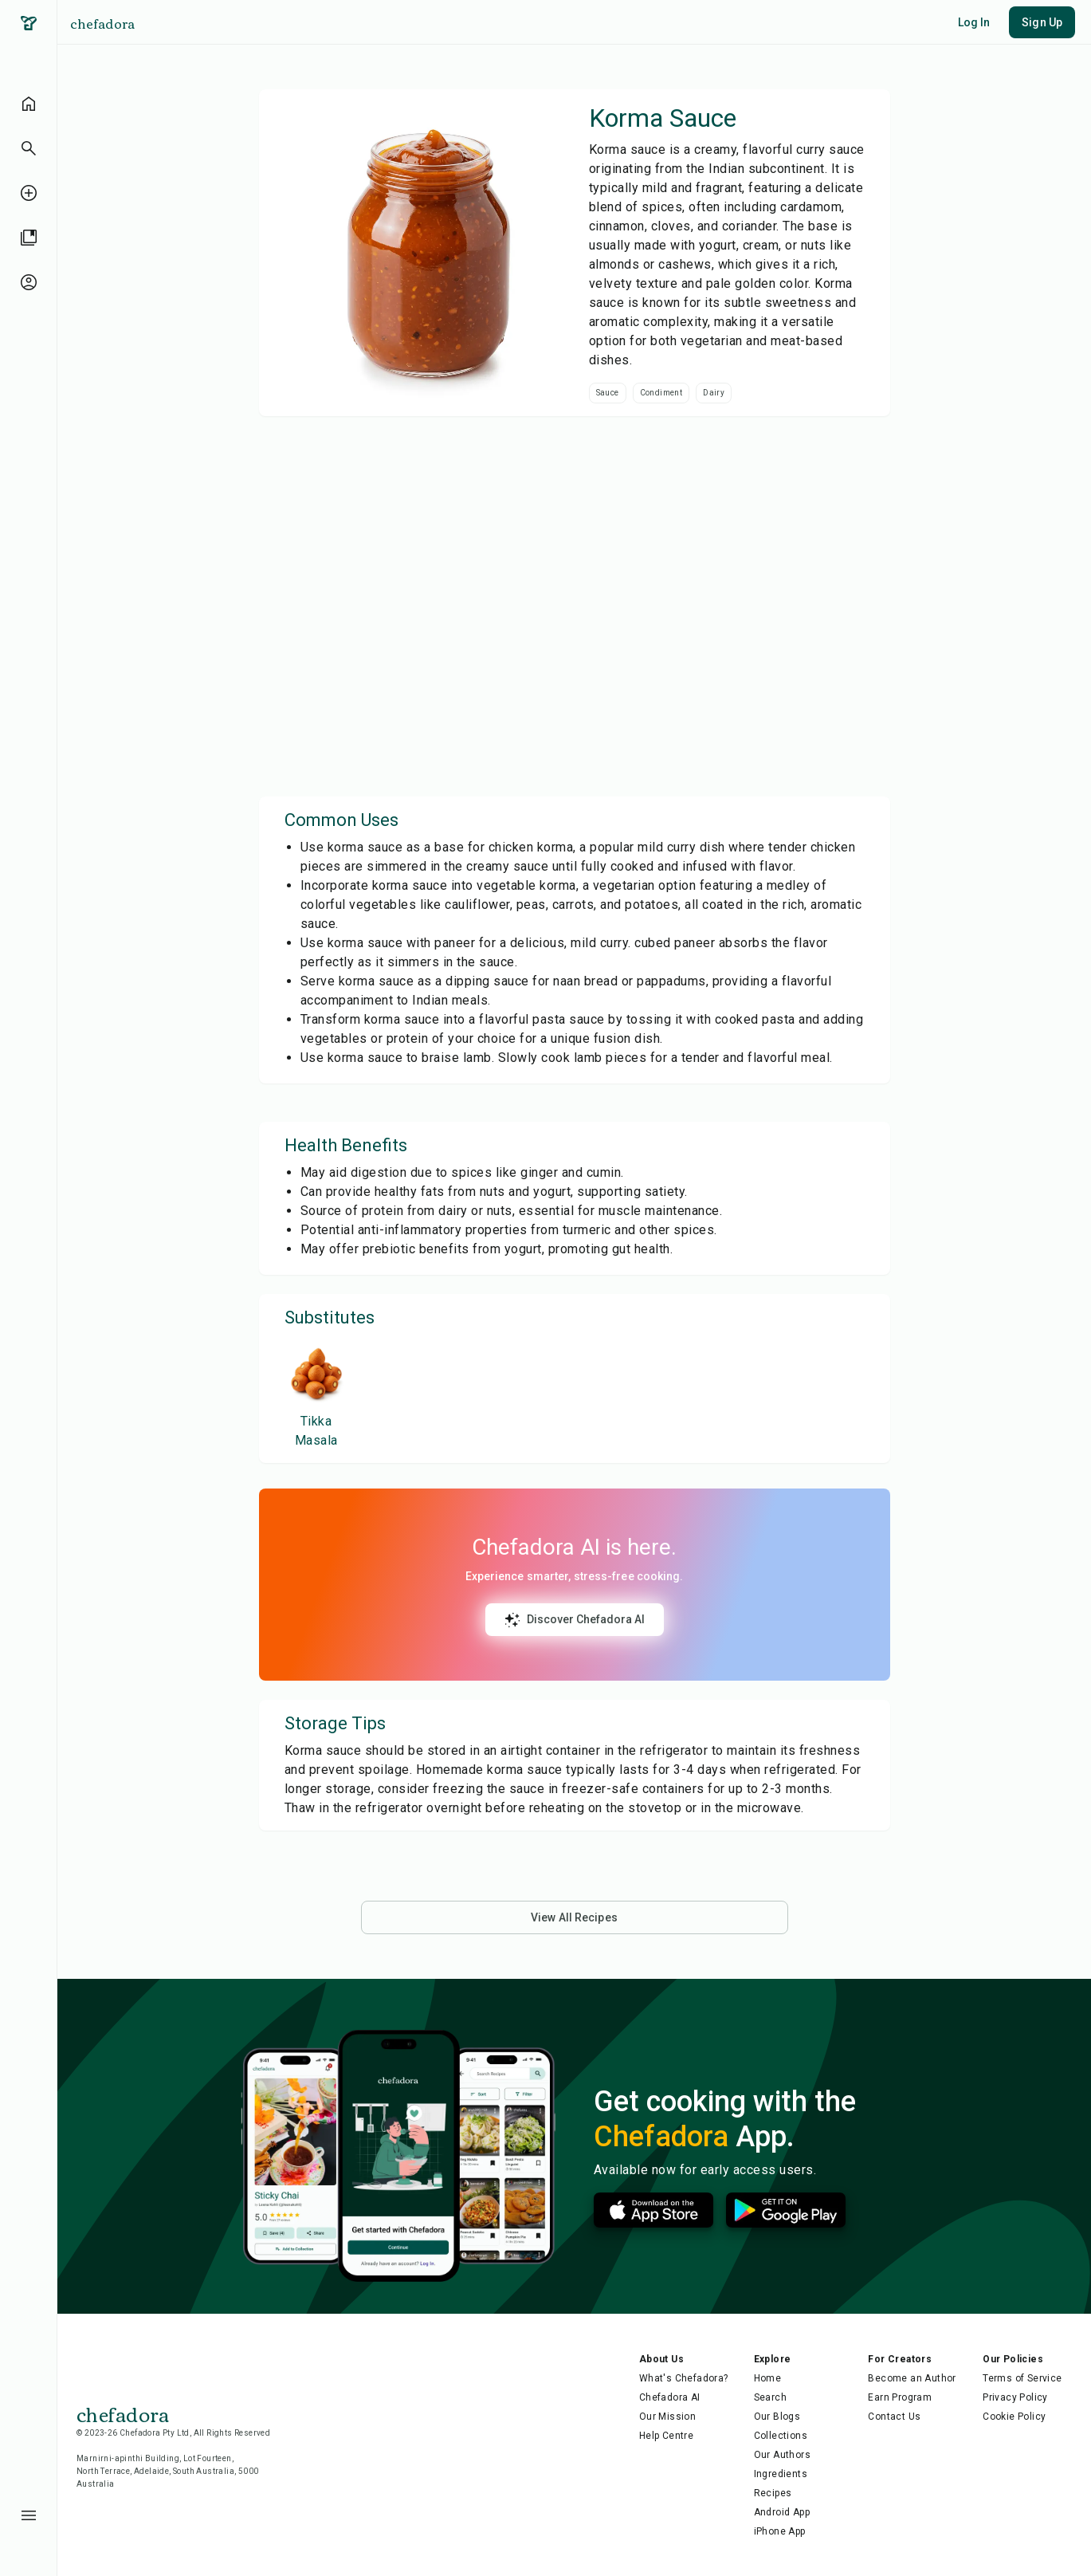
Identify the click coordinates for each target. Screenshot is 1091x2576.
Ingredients (780, 2474)
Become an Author (912, 2378)
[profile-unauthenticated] (29, 282)
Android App (782, 2512)
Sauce (607, 392)
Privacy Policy (1015, 2397)
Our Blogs (777, 2416)
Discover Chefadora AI (574, 1620)
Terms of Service (1022, 2378)
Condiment (661, 392)
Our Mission (667, 2416)
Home (768, 2378)
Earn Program (900, 2397)
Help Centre (666, 2435)
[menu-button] (29, 2515)
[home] (29, 104)
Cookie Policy (1014, 2416)
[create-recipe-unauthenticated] (29, 193)
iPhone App (780, 2531)
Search (770, 2397)
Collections (780, 2435)
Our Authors (782, 2454)
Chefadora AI (670, 2397)
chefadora (102, 23)
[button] (29, 148)
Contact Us (894, 2416)
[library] (29, 238)
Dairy (713, 392)
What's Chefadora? (683, 2378)
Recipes (773, 2493)
